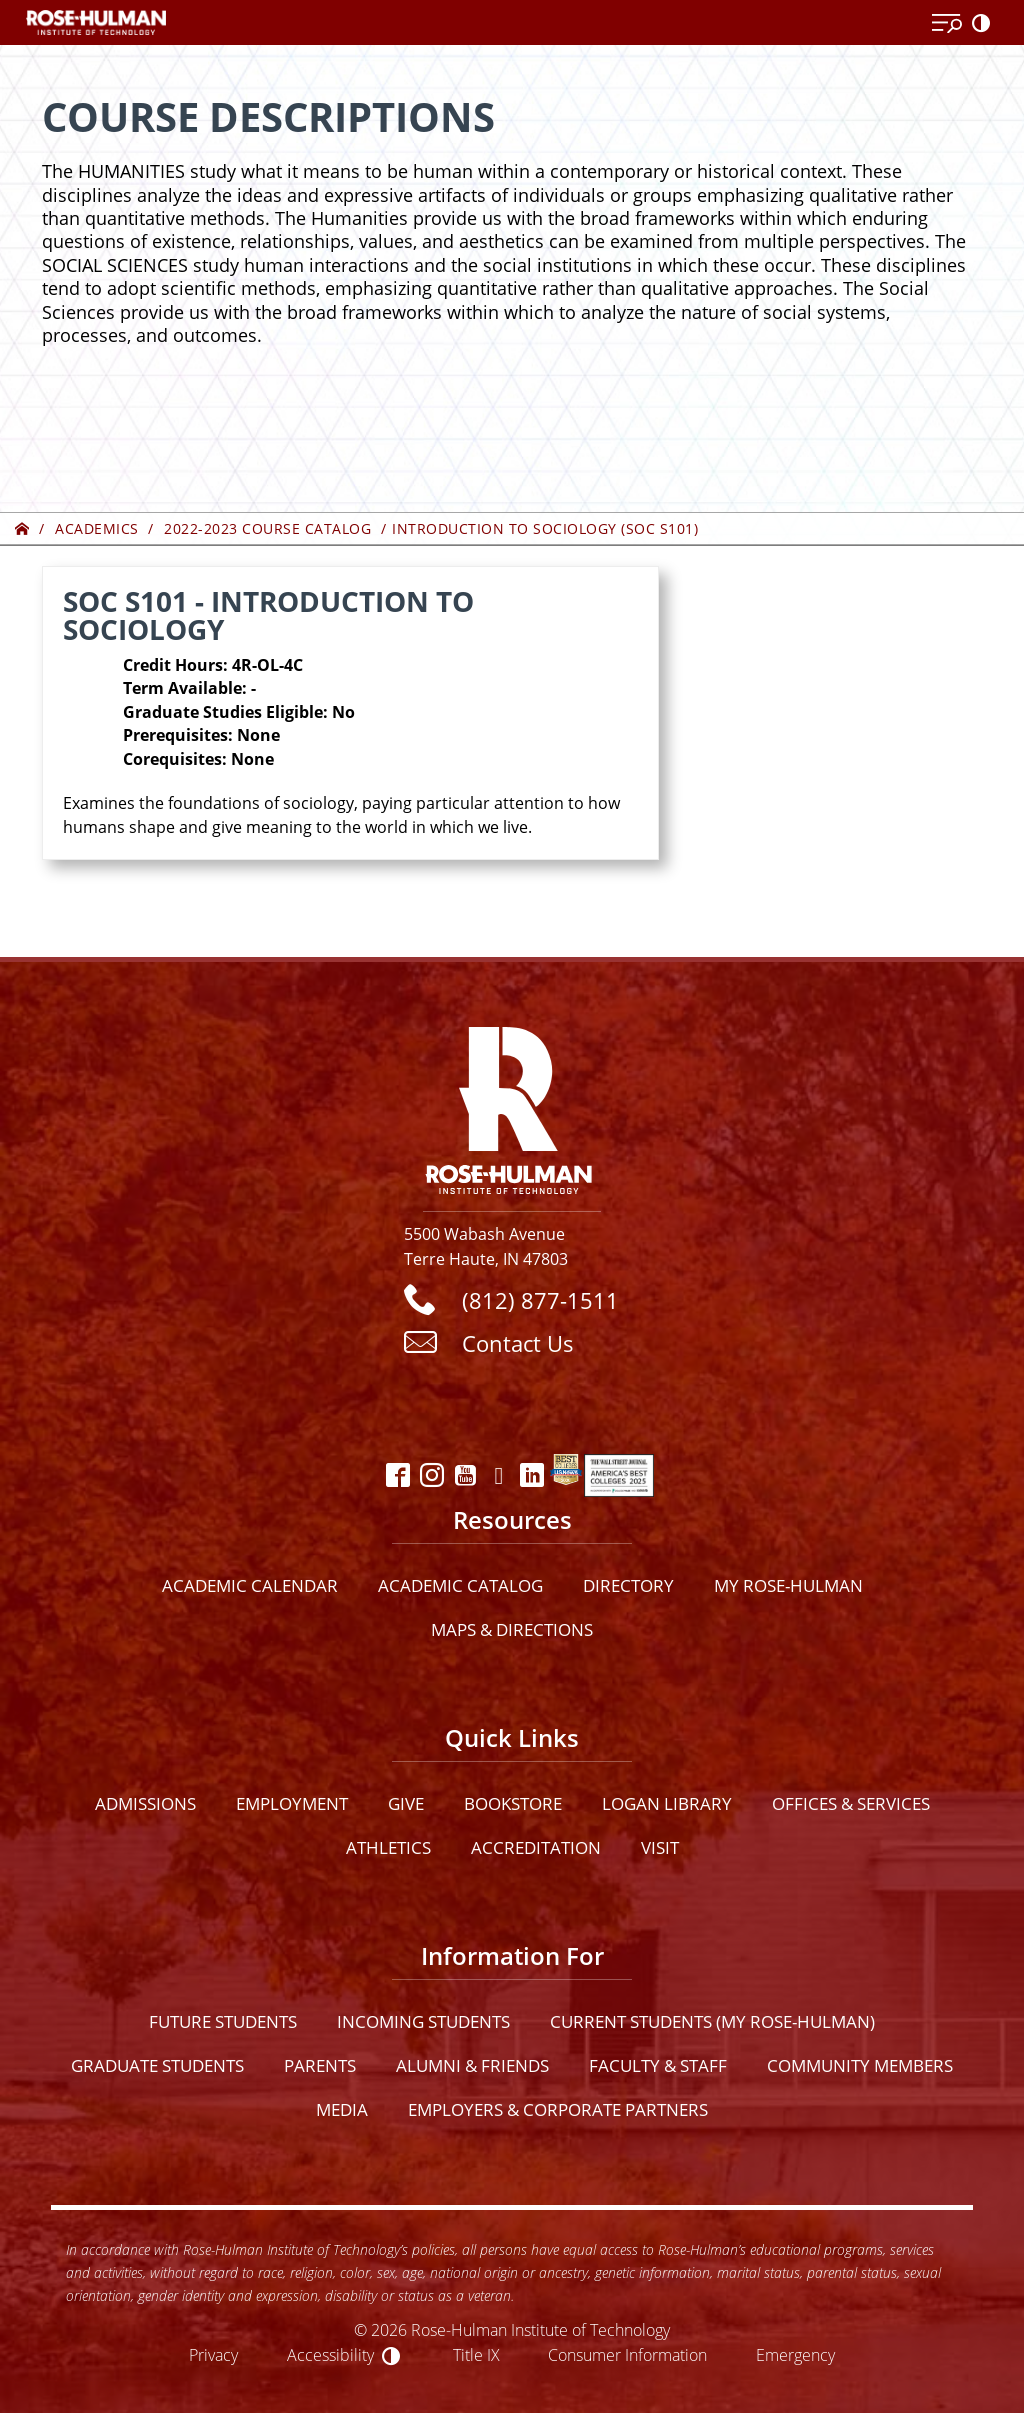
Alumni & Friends (472, 2065)
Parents (320, 2065)
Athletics (388, 1847)
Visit (660, 1847)
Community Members (860, 2065)
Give (406, 1803)
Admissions (145, 1803)
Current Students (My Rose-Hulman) (712, 2021)
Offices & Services (851, 1803)
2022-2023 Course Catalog (267, 528)
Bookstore (513, 1803)
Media (342, 2109)
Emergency (795, 2354)
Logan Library (667, 1803)
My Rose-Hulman (788, 1585)
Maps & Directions (512, 1629)
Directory (628, 1585)
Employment (292, 1803)
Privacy (213, 2354)
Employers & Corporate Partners (558, 2109)
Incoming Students (423, 2021)
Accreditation (536, 1847)
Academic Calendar (250, 1585)
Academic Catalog (460, 1585)
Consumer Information (627, 2354)
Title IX (476, 2354)
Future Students (223, 2021)
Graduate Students (157, 2065)
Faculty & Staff (658, 2065)
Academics (97, 528)
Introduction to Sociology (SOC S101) (545, 528)
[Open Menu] (947, 24)
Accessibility (330, 2354)
